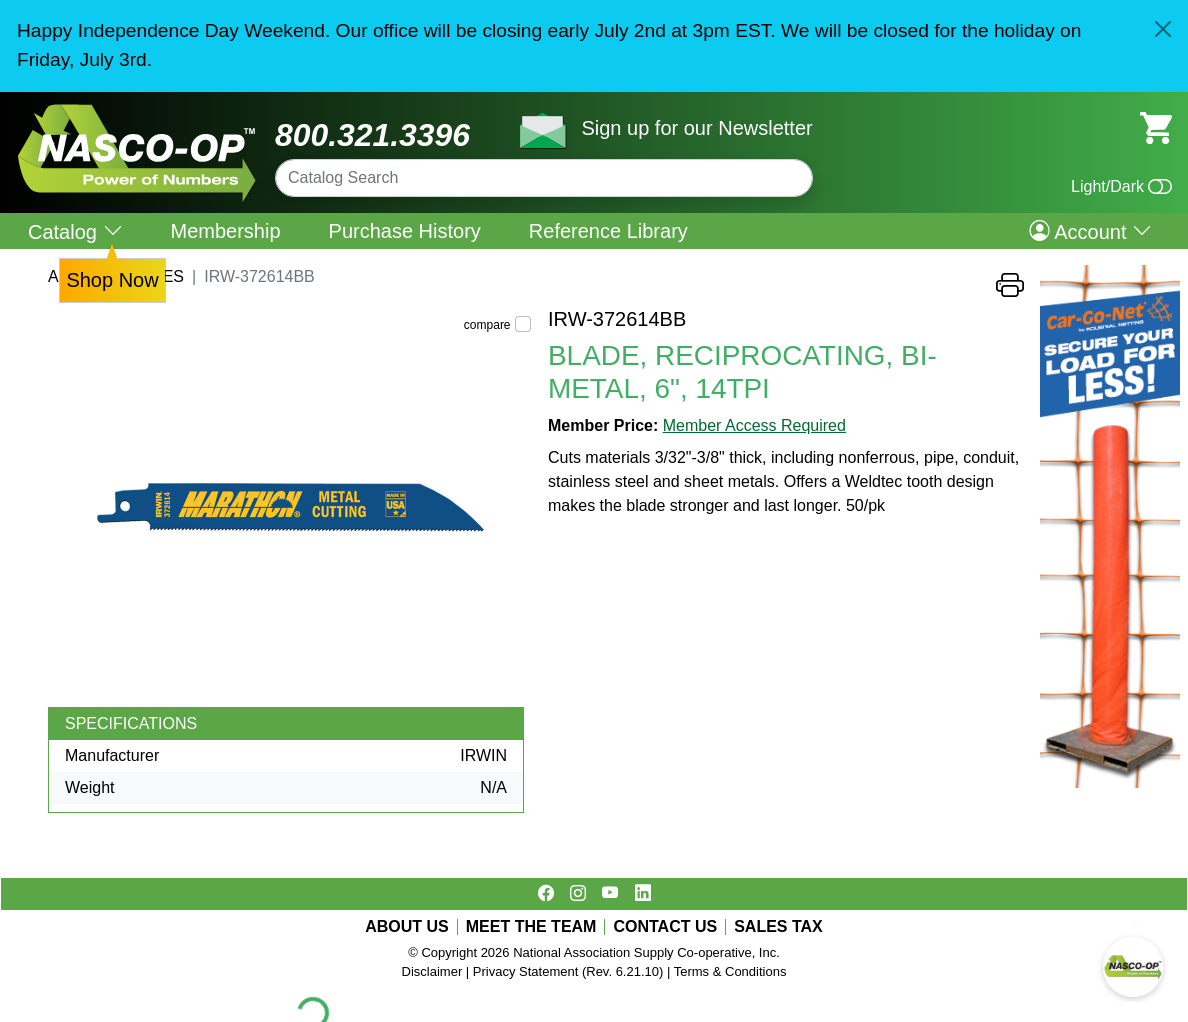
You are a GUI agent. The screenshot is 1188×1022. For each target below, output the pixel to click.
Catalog (75, 231)
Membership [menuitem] (226, 231)
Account (1090, 231)
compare (487, 325)
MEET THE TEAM (531, 927)
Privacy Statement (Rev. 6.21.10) (568, 971)
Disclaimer (432, 971)
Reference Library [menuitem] (608, 231)
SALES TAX (778, 927)
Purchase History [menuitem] (405, 231)
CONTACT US (665, 927)
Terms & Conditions (730, 971)
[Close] (1163, 29)
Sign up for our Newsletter (696, 128)
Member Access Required (754, 425)
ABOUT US (407, 927)
